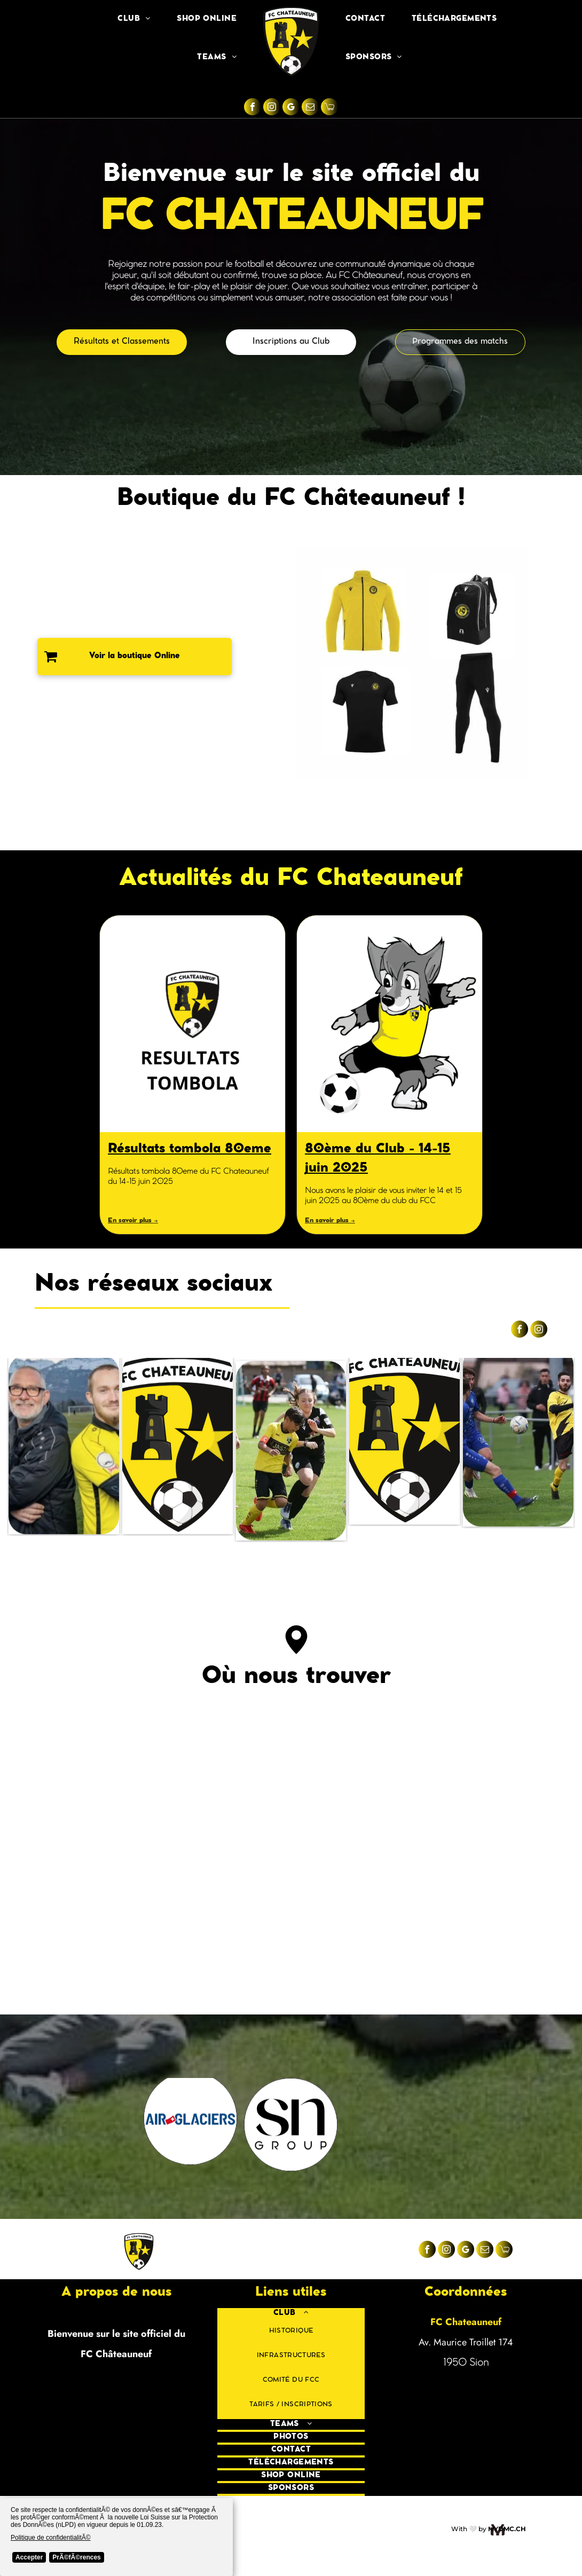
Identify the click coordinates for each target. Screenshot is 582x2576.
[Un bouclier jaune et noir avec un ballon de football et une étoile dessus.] (404, 1450)
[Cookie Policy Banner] (116, 2537)
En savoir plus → (133, 1220)
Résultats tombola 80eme (189, 1149)
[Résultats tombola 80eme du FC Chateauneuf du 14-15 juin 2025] (192, 1023)
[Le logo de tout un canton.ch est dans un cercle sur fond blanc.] (190, 2124)
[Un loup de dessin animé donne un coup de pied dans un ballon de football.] (389, 1023)
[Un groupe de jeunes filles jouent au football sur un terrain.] (291, 1450)
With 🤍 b (467, 2529)
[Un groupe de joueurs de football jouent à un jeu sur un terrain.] (518, 1450)
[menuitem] (133, 19)
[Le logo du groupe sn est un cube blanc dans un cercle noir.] (391, 2124)
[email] (310, 108)
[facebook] (252, 108)
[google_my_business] (291, 108)
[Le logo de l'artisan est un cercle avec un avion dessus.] (90, 2124)
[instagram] (271, 108)
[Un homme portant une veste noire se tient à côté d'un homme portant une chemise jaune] (64, 1450)
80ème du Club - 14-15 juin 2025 (378, 1159)
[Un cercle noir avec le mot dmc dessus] (291, 2124)
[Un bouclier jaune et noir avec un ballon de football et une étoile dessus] (177, 1450)
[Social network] (329, 108)
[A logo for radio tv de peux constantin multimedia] (492, 2124)
